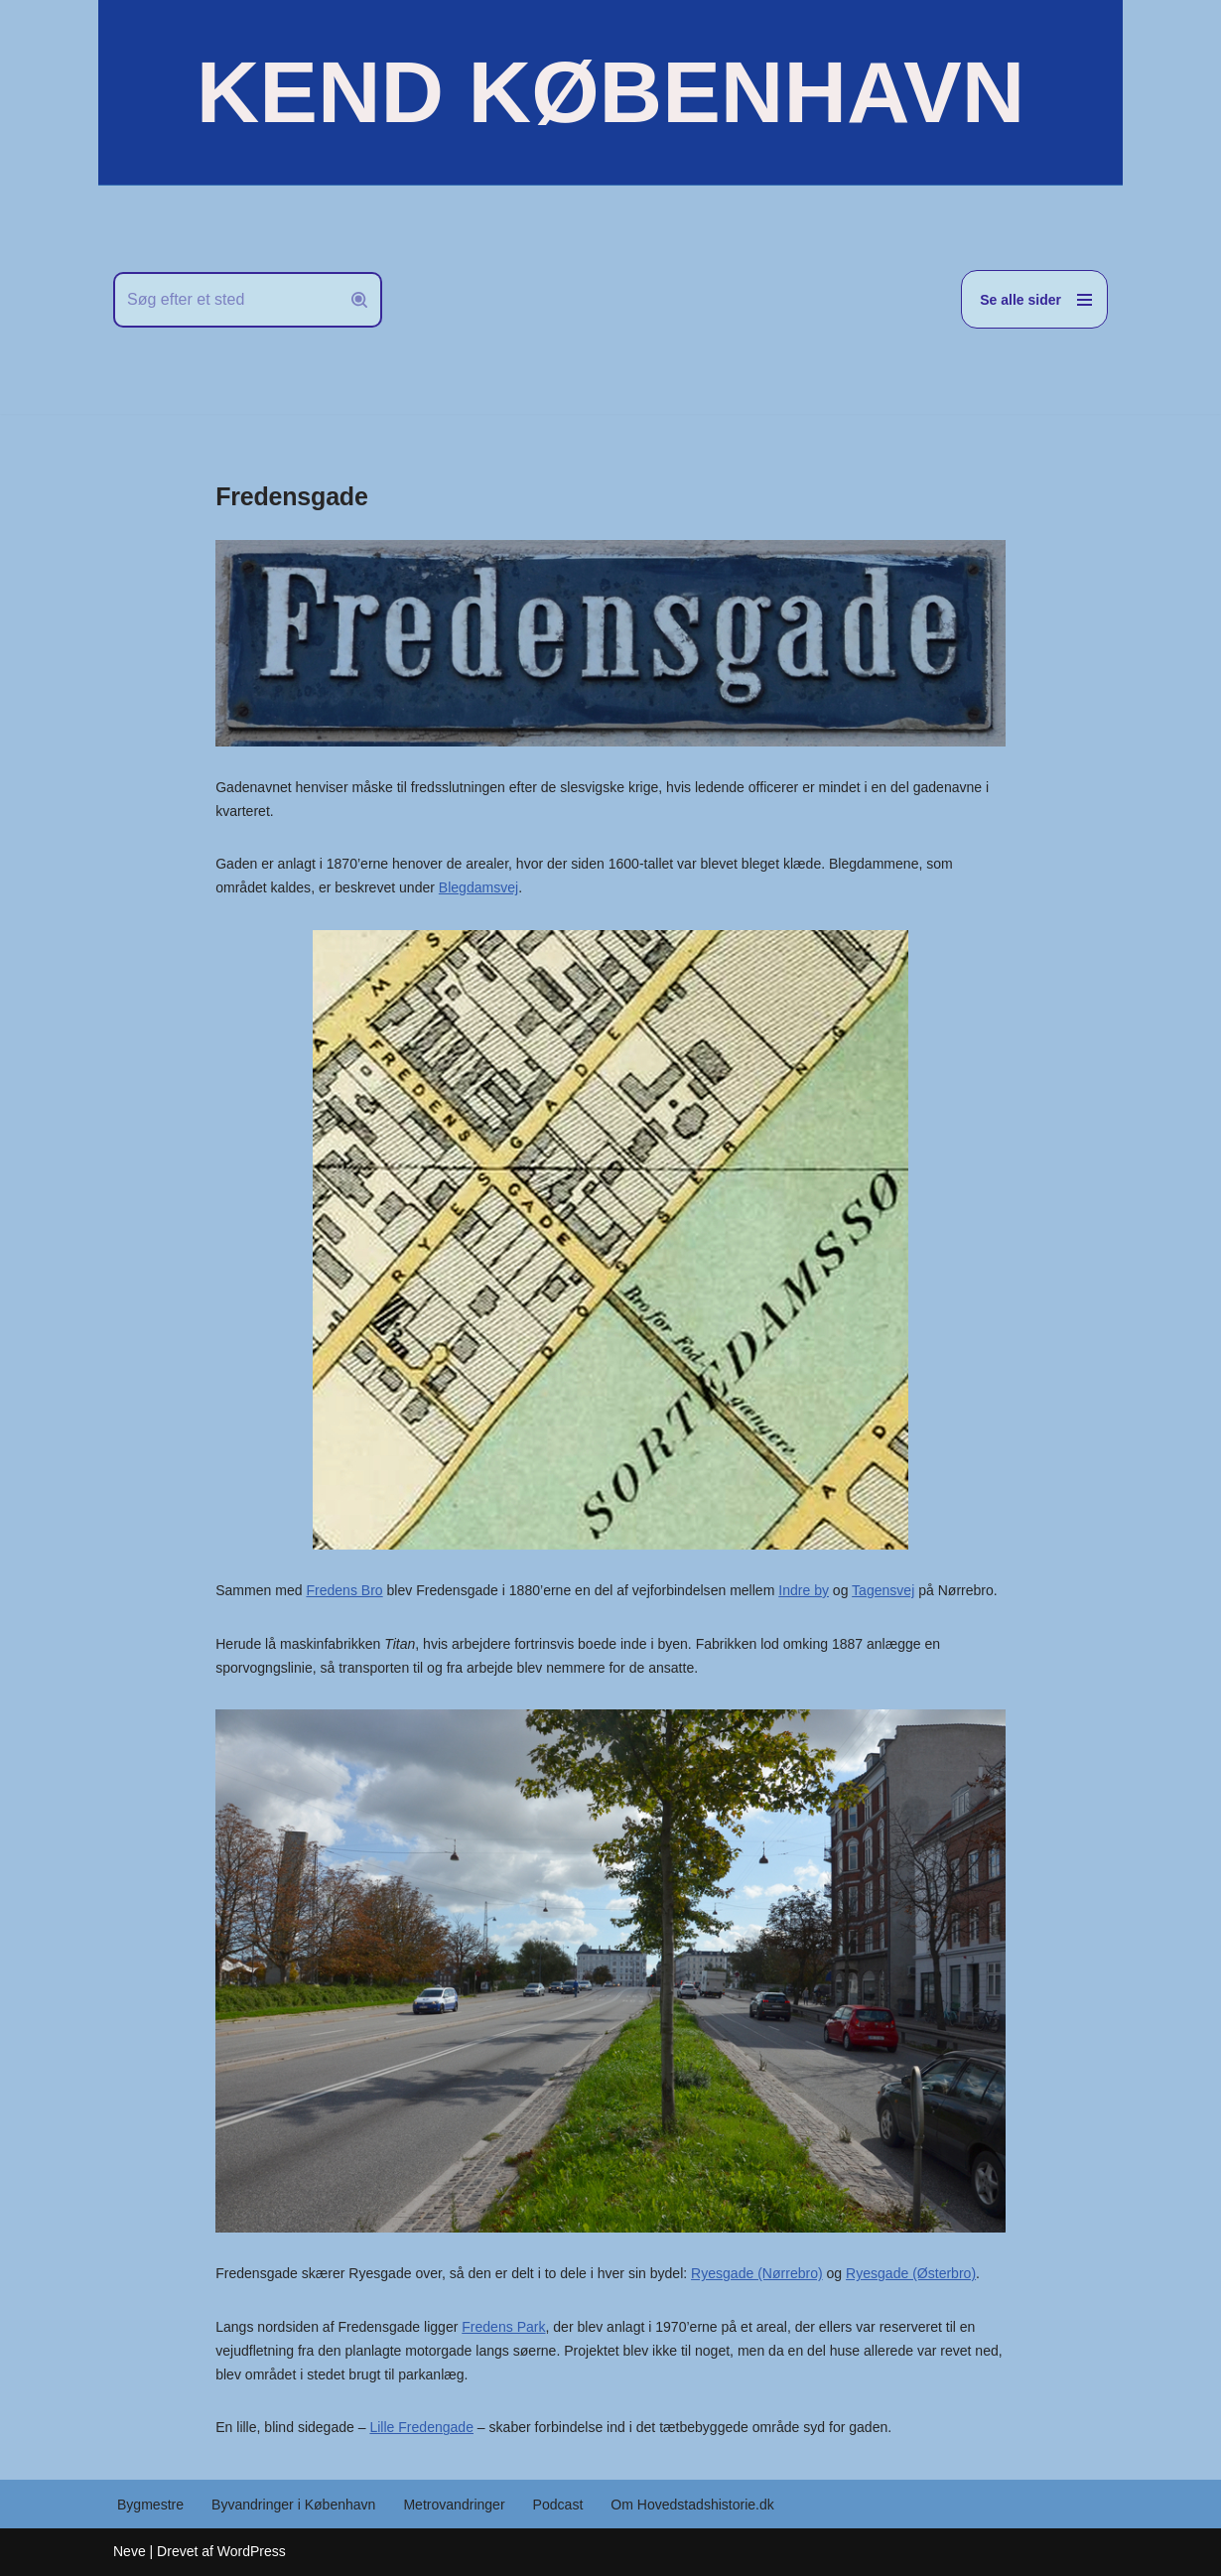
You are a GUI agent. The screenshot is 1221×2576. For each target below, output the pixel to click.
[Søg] (225, 300)
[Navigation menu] (1034, 299)
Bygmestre (150, 2504)
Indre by (802, 1590)
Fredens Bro (344, 1590)
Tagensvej (882, 1590)
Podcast (557, 2504)
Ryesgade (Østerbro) (910, 2273)
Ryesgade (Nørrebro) (755, 2273)
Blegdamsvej (477, 887)
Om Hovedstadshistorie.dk (691, 2504)
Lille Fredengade (421, 2427)
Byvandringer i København (293, 2504)
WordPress (251, 2551)
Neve (129, 2551)
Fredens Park (503, 2327)
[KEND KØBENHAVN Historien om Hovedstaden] (610, 92)
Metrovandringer (453, 2504)
